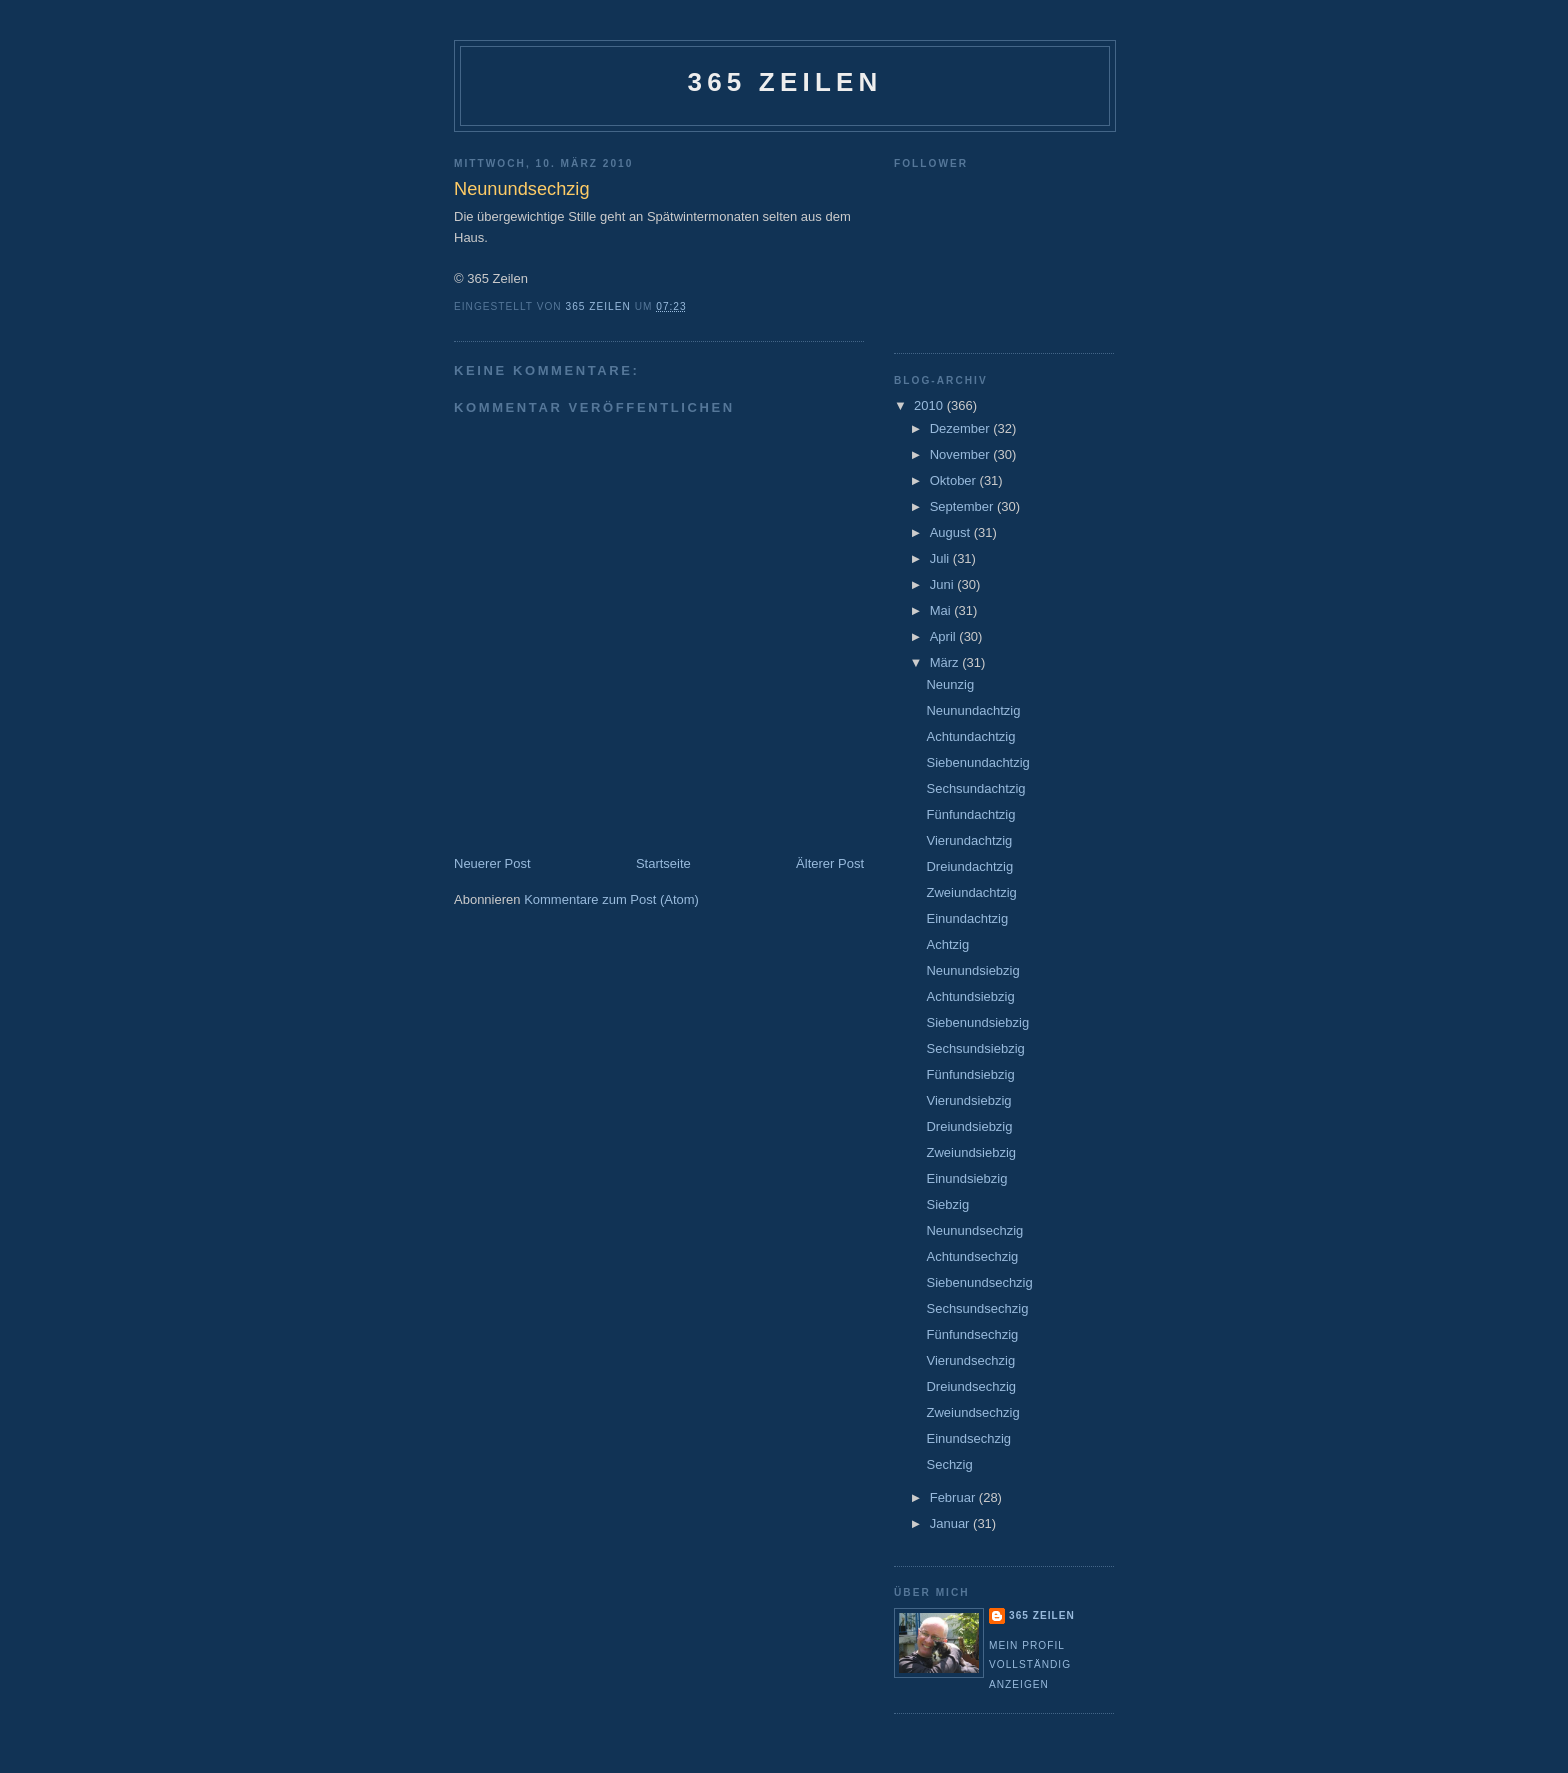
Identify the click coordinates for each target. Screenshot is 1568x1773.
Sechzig (949, 1464)
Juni (943, 584)
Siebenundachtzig (977, 762)
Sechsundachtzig (975, 788)
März (946, 662)
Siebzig (947, 1204)
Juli (941, 558)
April (945, 636)
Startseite (663, 863)
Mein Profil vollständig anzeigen (1030, 1665)
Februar (954, 1497)
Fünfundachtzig (970, 814)
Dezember (962, 428)
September (963, 506)
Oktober (955, 480)
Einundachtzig (967, 918)
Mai (942, 610)
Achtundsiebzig (970, 996)
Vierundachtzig (969, 840)
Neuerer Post (492, 863)
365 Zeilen (784, 82)
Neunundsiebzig (972, 970)
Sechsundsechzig (977, 1308)
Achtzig (947, 944)
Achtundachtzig (970, 736)
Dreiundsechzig (971, 1386)
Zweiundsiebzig (971, 1152)
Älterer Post (830, 863)
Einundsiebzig (966, 1178)
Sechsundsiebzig (975, 1048)
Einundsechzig (968, 1438)
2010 (930, 405)
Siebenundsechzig (979, 1282)
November (962, 454)
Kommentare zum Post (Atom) (611, 899)
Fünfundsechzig (972, 1334)
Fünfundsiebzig (970, 1074)
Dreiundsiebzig (969, 1126)
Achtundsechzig (972, 1256)
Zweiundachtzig (971, 892)
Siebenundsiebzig (977, 1022)
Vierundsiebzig (968, 1100)
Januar (951, 1523)
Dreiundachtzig (969, 866)
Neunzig (950, 684)
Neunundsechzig (974, 1230)
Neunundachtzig (973, 710)
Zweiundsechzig (972, 1412)
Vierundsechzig (970, 1360)
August (952, 532)
